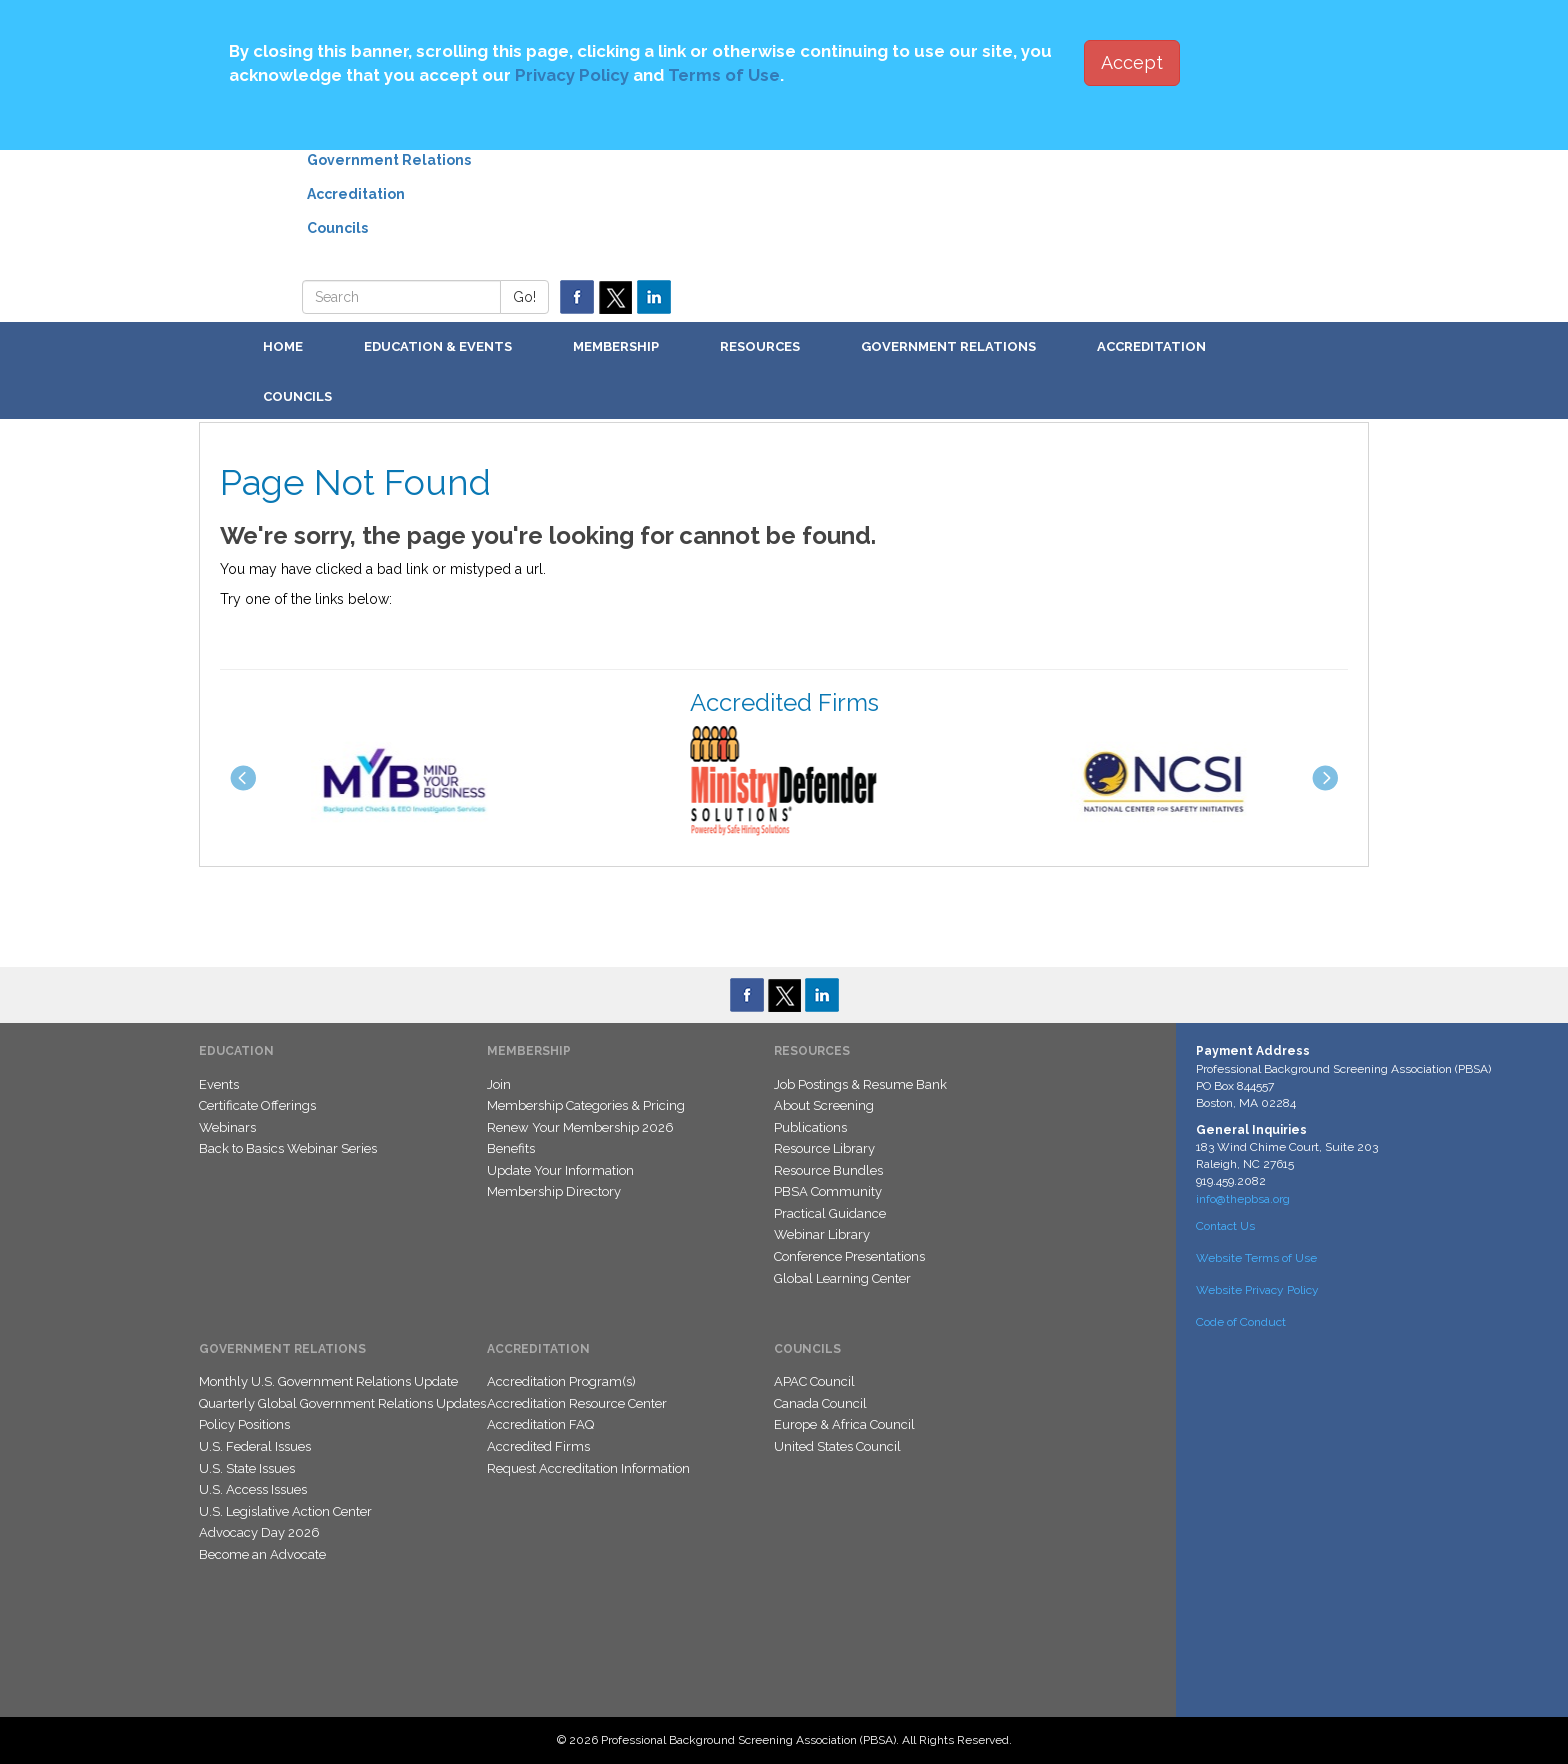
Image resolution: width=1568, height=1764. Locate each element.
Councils (337, 228)
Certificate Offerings (257, 1105)
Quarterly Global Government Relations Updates (342, 1403)
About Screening (824, 1105)
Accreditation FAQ (540, 1424)
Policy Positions (244, 1424)
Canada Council (820, 1403)
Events (219, 1084)
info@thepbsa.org (1243, 1199)
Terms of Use (724, 75)
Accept (1132, 62)
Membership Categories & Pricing (586, 1105)
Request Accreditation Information (588, 1468)
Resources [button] (760, 346)
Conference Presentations (849, 1256)
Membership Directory (554, 1191)
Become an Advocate (262, 1554)
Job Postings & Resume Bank (860, 1084)
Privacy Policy (572, 75)
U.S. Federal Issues (255, 1446)
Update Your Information (560, 1170)
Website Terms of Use (1256, 1258)
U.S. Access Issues (253, 1489)
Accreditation (356, 194)
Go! (524, 297)
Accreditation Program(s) (561, 1381)
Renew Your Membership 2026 (580, 1127)
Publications (810, 1127)
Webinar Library (822, 1234)
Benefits (511, 1148)
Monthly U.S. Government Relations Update (328, 1381)
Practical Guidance (830, 1213)
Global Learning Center (842, 1278)
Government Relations (389, 160)
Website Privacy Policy (1257, 1290)
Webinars (227, 1127)
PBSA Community (828, 1191)
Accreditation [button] (1151, 346)
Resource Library (824, 1148)
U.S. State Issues (247, 1468)
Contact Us (1225, 1226)
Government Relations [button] (948, 346)
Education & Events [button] (438, 346)
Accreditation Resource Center (577, 1403)
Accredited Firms (538, 1446)
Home (283, 346)
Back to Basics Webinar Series (288, 1148)
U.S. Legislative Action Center (285, 1511)
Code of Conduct (1241, 1322)
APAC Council (814, 1381)
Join (499, 1084)
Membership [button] (616, 346)
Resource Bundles (828, 1170)
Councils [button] (297, 396)
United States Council (837, 1446)
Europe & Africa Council (844, 1424)
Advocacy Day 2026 (259, 1532)
